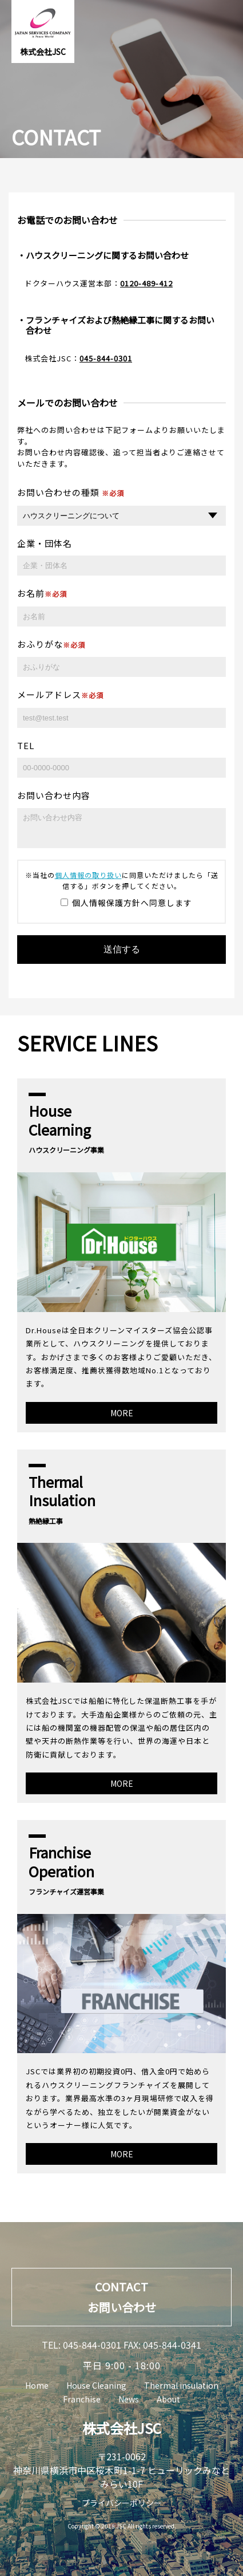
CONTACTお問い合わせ (121, 2296)
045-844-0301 (105, 358)
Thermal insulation (181, 2385)
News (128, 2399)
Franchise (82, 2399)
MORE (121, 1413)
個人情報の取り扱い (88, 875)
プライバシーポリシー (122, 2502)
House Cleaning (96, 2385)
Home (37, 2385)
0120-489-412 (146, 283)
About (168, 2399)
